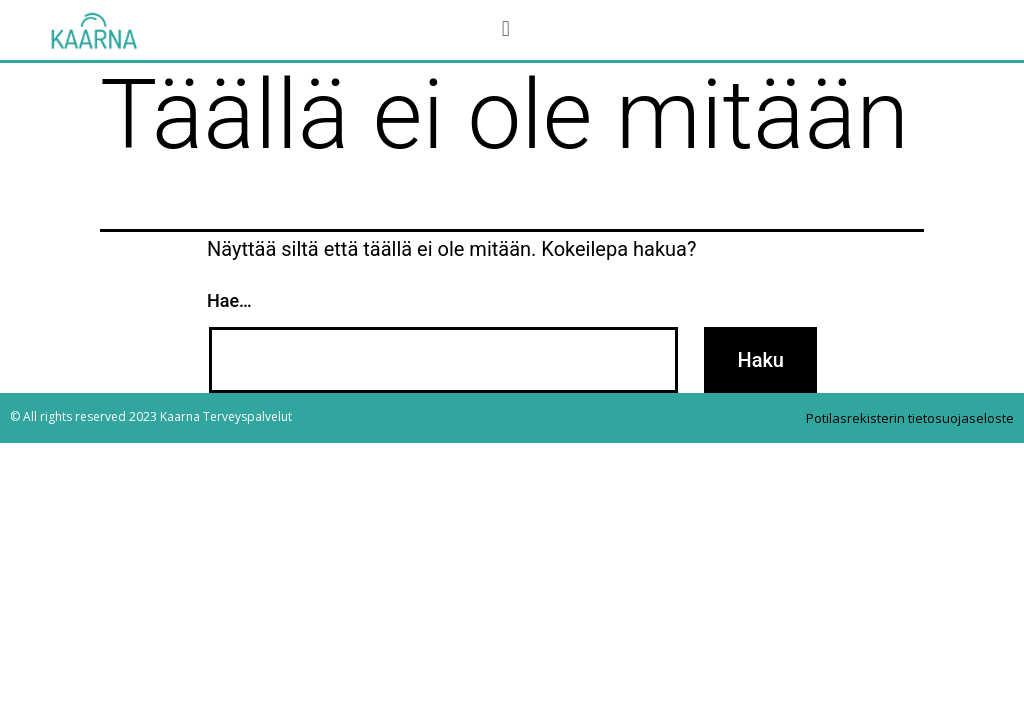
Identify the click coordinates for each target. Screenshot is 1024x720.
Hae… (229, 300)
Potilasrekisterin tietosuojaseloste (910, 418)
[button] (505, 28)
